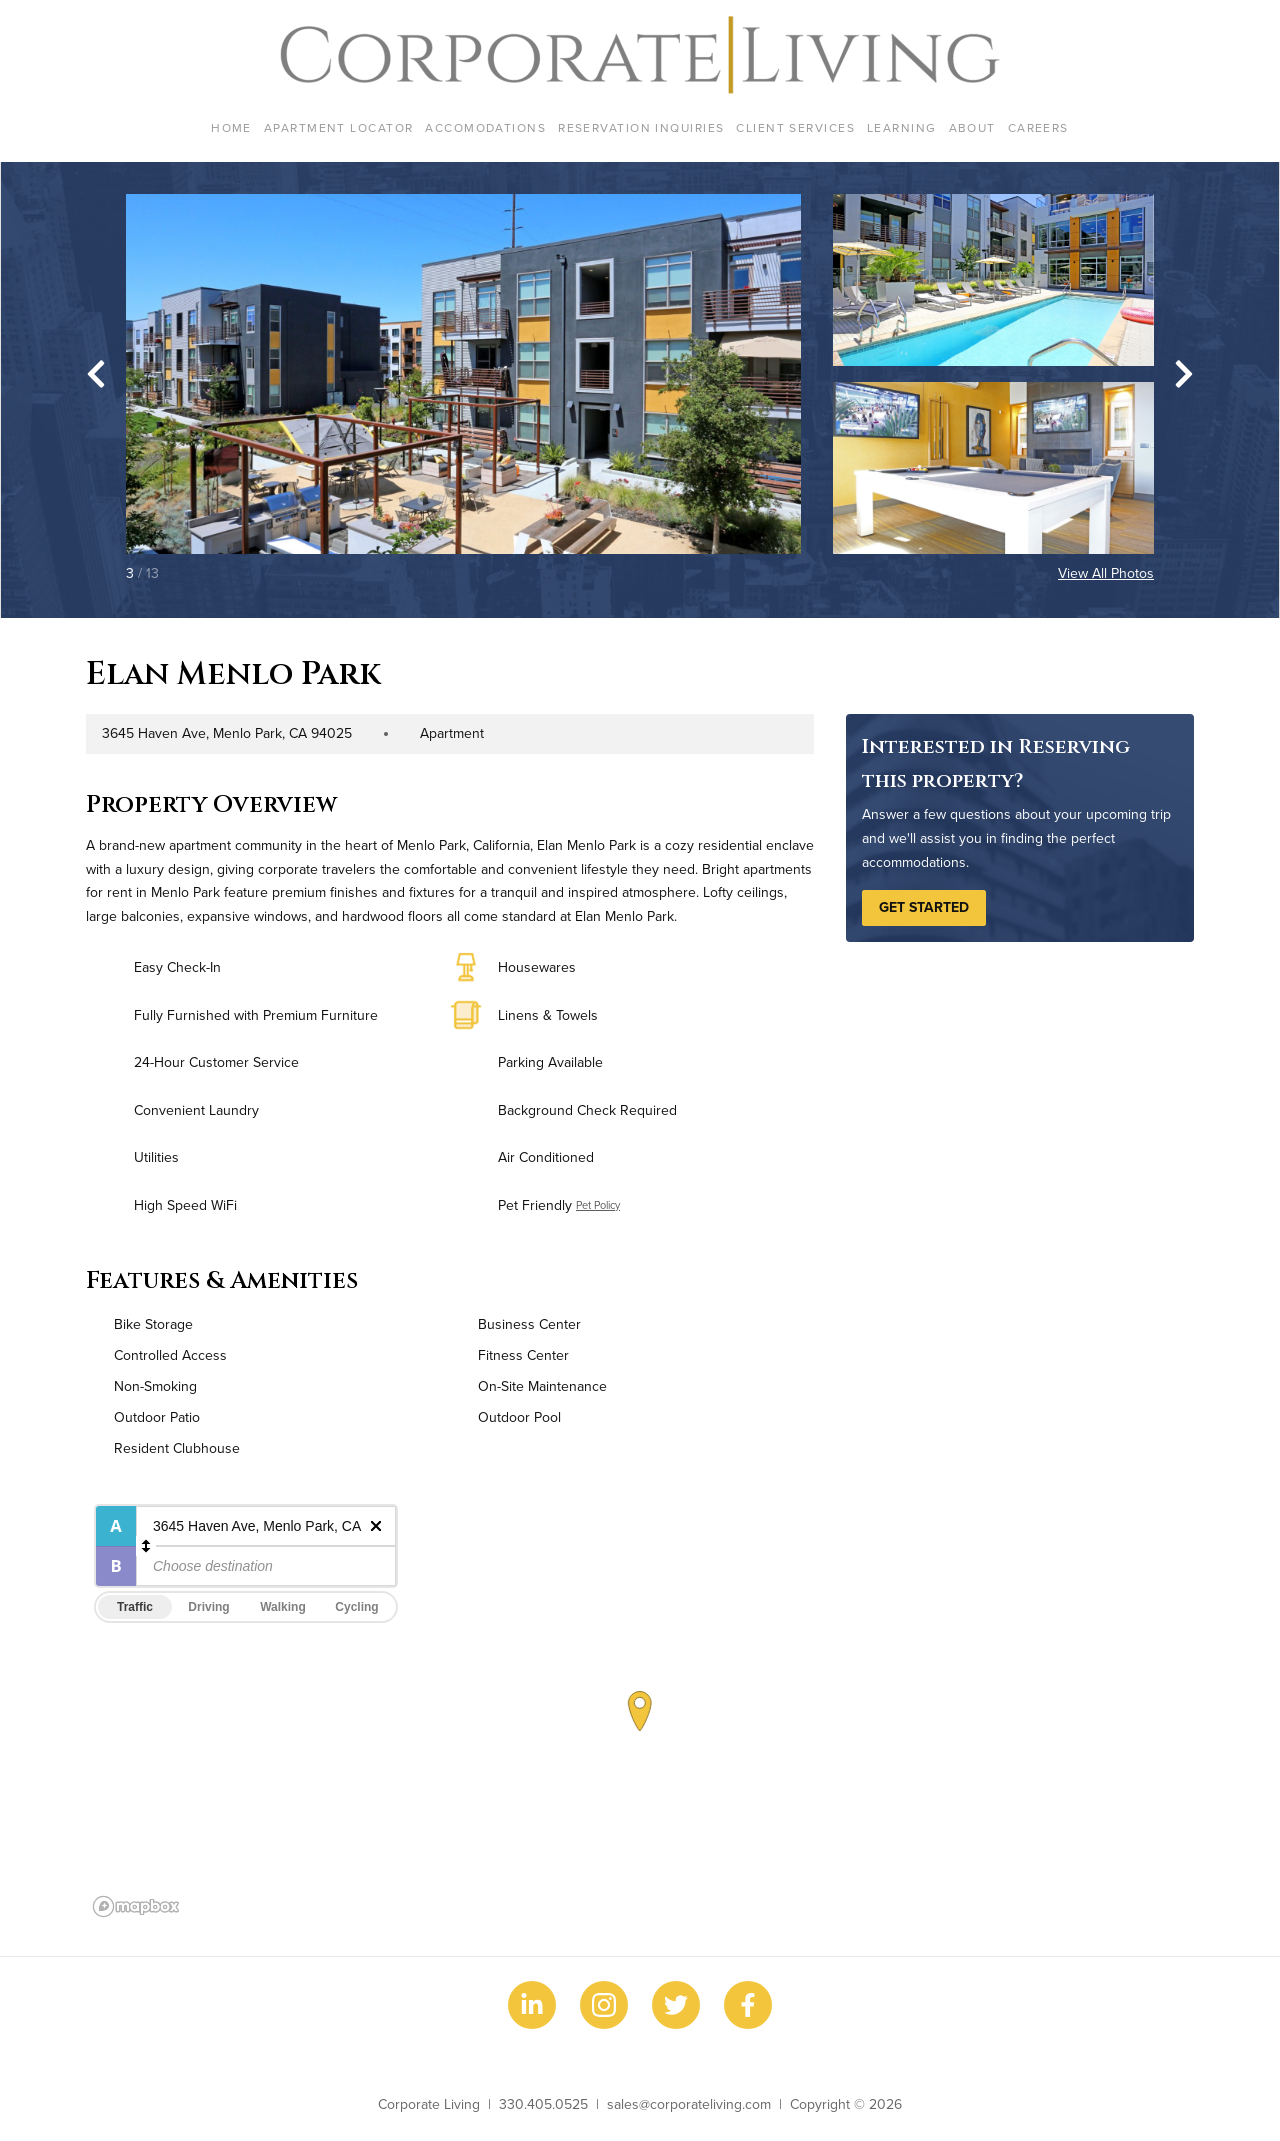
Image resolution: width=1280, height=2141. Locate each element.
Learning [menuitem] (902, 127)
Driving (208, 1607)
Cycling (356, 1607)
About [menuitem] (972, 127)
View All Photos (1106, 573)
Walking (283, 1607)
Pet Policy (598, 1205)
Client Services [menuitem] (795, 127)
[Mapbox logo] (136, 1906)
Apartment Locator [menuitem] (338, 127)
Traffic (135, 1607)
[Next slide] (1184, 374)
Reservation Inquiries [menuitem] (641, 127)
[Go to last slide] (96, 374)
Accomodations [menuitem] (485, 127)
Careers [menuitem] (1038, 127)
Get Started (924, 907)
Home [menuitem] (231, 127)
